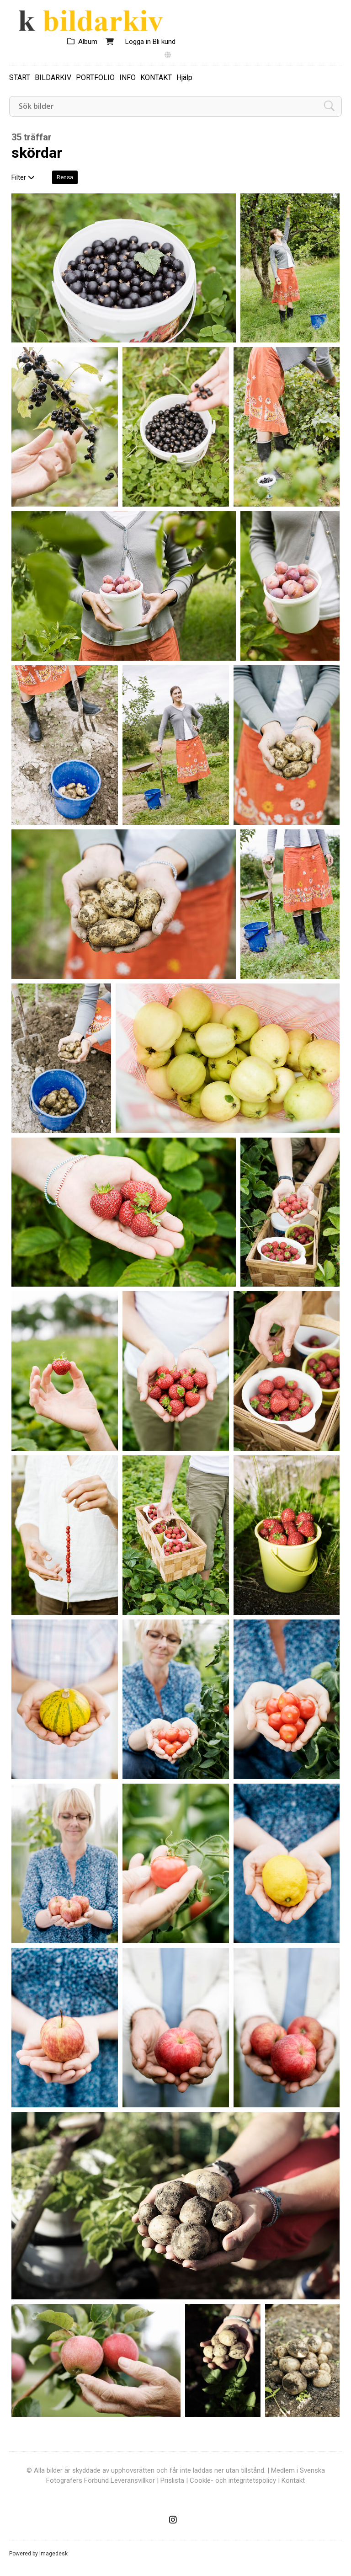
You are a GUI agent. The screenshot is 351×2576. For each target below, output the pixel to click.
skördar (36, 152)
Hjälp (184, 77)
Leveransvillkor (133, 2480)
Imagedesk (53, 2553)
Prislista (172, 2480)
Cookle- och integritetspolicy (233, 2480)
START (19, 77)
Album (87, 41)
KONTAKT (156, 77)
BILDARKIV (53, 77)
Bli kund (164, 41)
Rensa (65, 177)
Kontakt (293, 2480)
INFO (127, 77)
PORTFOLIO (95, 77)
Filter (23, 177)
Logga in (138, 41)
